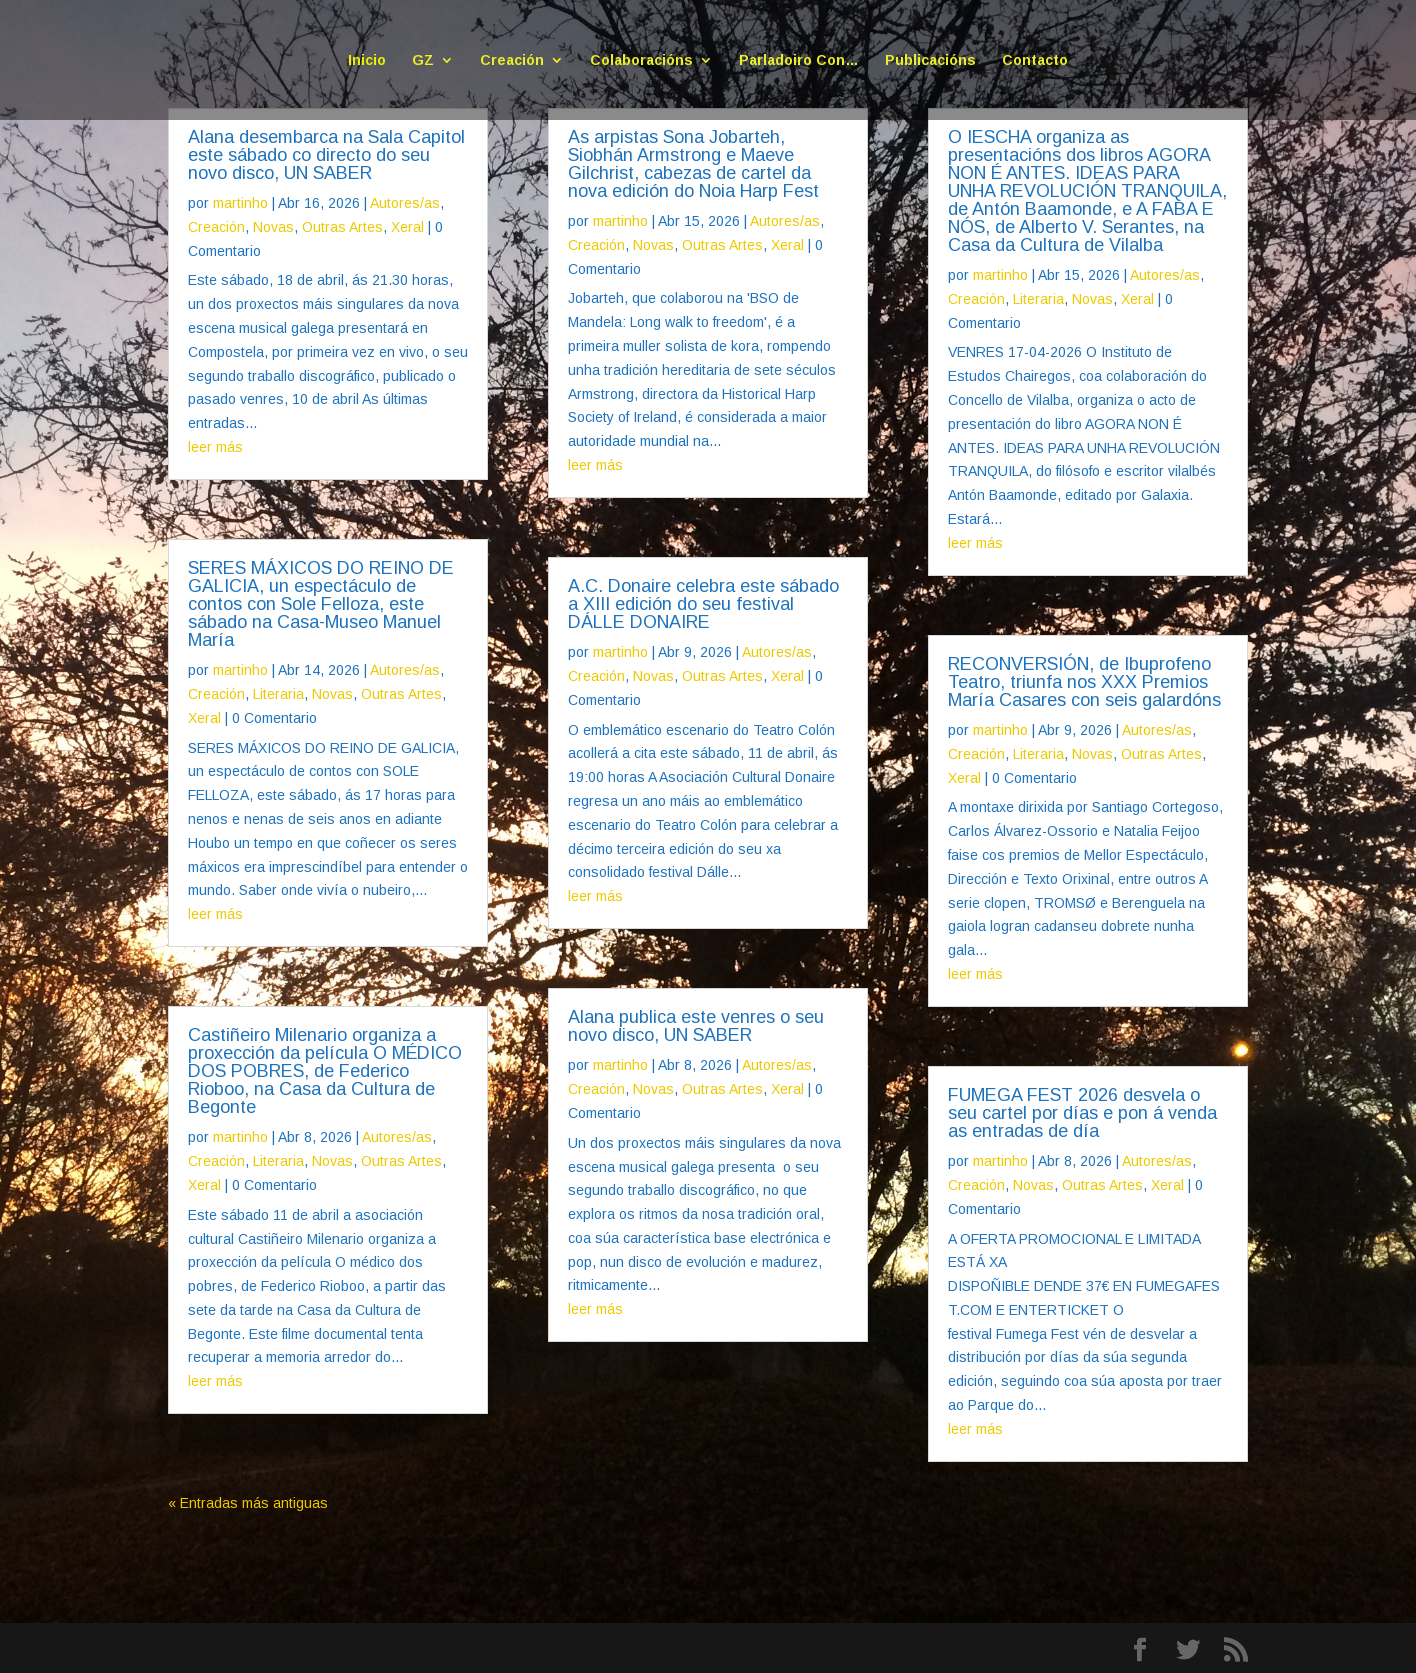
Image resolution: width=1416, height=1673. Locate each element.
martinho (240, 203)
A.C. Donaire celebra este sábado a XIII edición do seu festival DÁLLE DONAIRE (703, 604)
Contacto (1035, 60)
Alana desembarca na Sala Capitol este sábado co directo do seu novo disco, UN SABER (326, 155)
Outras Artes (342, 227)
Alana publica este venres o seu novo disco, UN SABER (696, 1026)
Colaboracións (641, 60)
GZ (423, 60)
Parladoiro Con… (799, 60)
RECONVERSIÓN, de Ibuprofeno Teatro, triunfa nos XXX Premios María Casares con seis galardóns (1084, 682)
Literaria (278, 694)
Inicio (367, 60)
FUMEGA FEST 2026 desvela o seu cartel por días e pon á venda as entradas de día (1082, 1113)
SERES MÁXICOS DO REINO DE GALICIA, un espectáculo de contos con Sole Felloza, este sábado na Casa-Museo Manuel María (321, 604)
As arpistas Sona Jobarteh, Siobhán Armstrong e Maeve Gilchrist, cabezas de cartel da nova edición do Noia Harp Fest (693, 164)
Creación (512, 60)
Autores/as (405, 203)
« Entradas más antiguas (248, 1503)
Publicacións (930, 60)
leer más (215, 447)
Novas (273, 227)
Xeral (407, 227)
